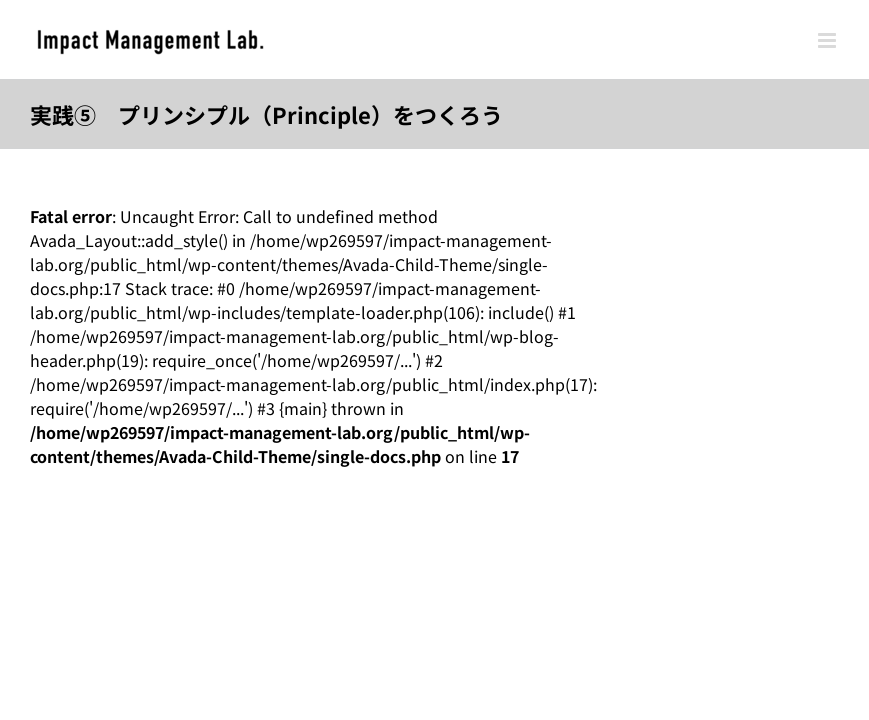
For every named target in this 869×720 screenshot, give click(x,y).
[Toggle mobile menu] (828, 40)
